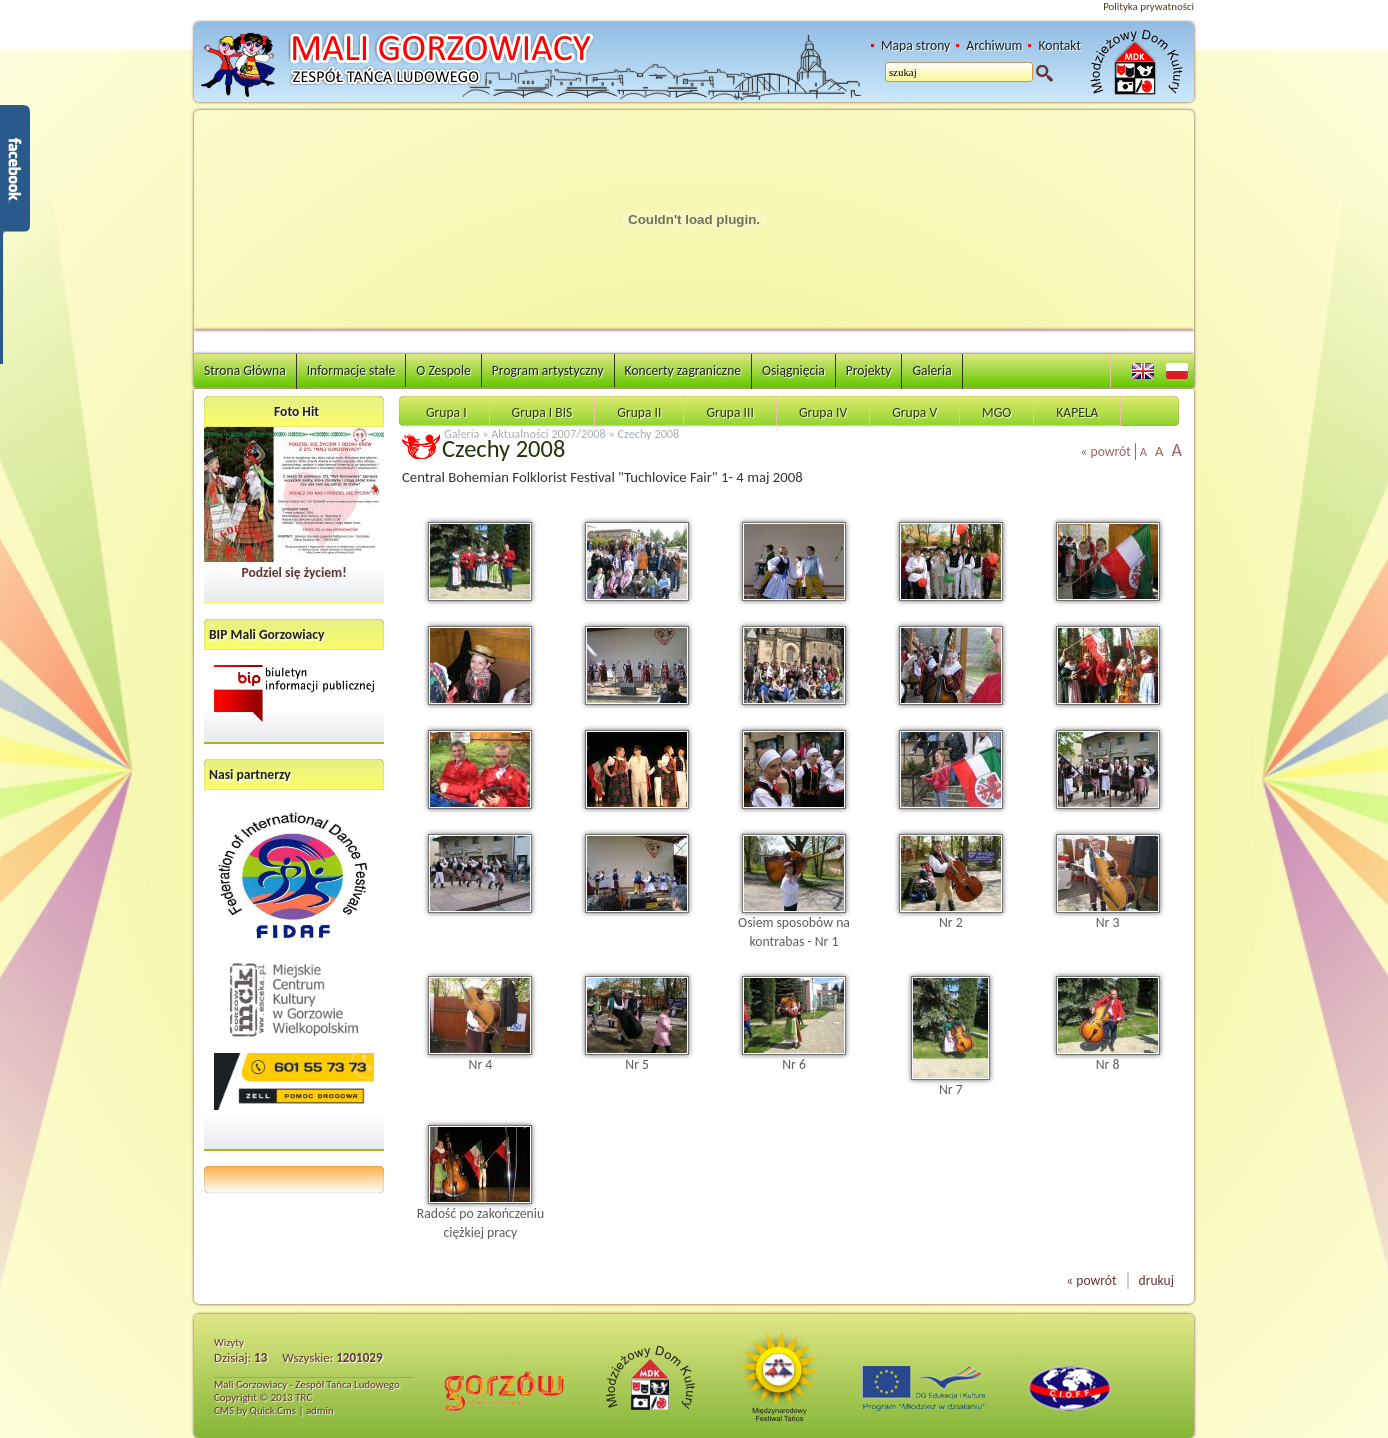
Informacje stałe (351, 370)
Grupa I (446, 412)
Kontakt (1059, 45)
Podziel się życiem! (293, 572)
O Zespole (443, 370)
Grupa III (729, 412)
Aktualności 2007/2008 (548, 433)
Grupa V (914, 412)
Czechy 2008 (649, 433)
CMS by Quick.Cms (255, 1410)
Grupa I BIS (542, 412)
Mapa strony (915, 45)
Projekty (869, 370)
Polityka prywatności (1148, 6)
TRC (303, 1397)
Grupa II (639, 412)
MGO (996, 412)
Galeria (931, 370)
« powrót (1106, 451)
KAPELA (1077, 412)
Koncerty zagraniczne (683, 370)
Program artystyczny (548, 370)
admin (320, 1410)
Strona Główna (245, 370)
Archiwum (994, 45)
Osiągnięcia (793, 370)
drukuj (1156, 1280)
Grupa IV (823, 412)
